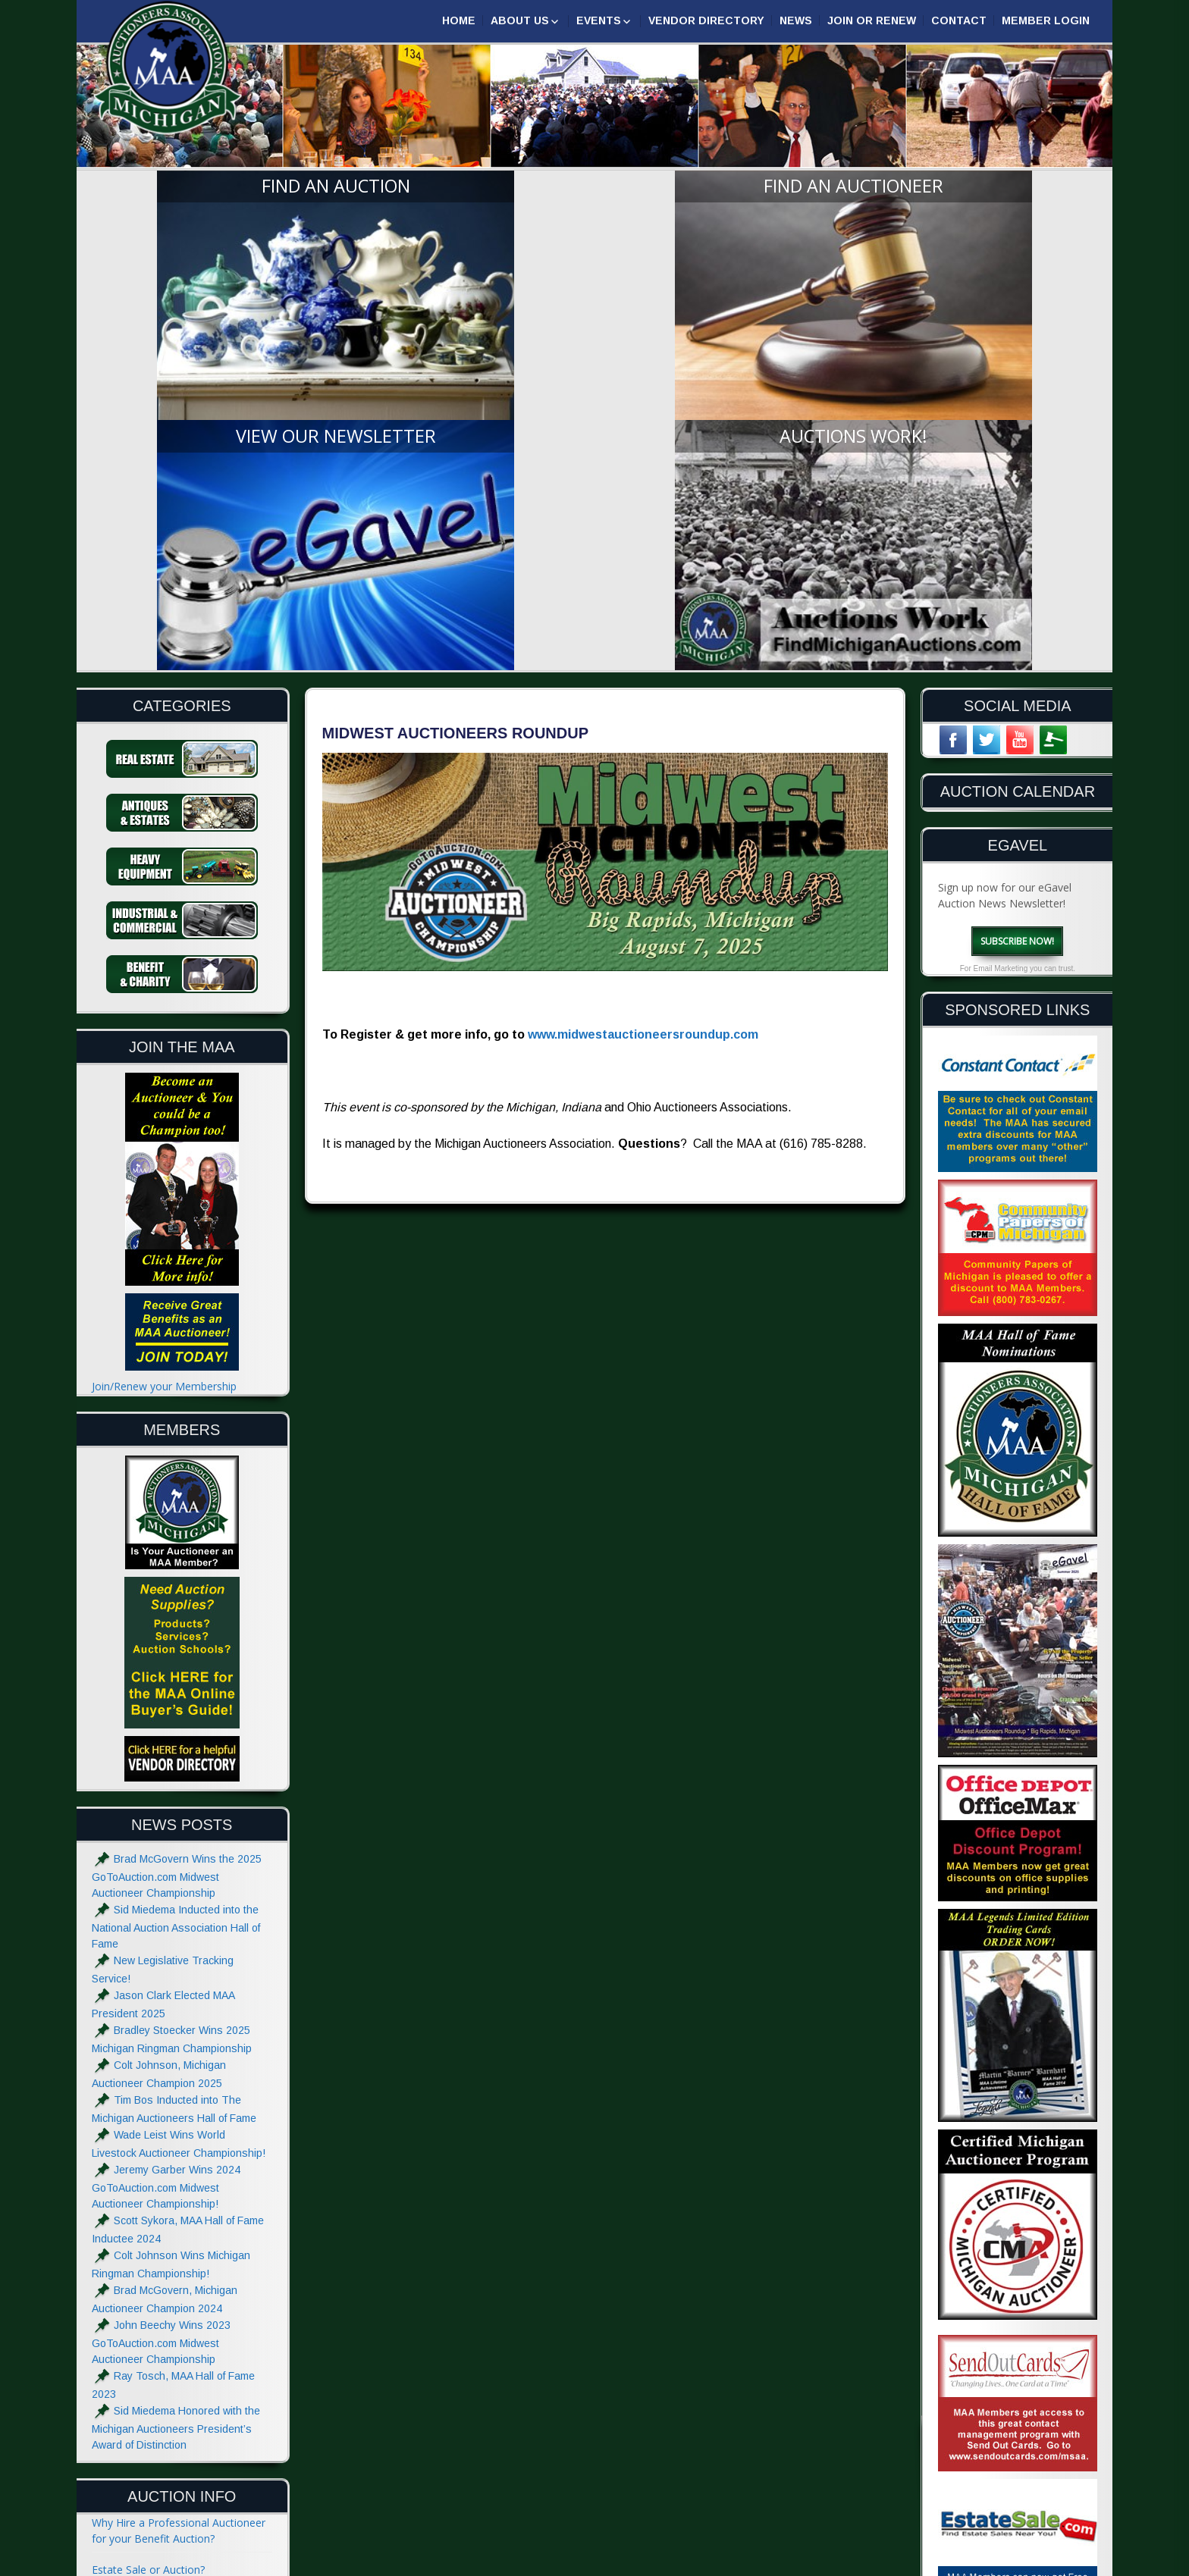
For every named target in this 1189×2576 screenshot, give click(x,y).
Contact (959, 20)
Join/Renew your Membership (164, 1068)
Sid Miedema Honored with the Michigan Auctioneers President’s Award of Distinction (176, 2109)
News (796, 20)
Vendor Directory (706, 20)
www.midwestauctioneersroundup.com (643, 716)
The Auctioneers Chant (148, 2313)
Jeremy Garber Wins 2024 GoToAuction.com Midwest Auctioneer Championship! (166, 1868)
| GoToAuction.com (1042, 2563)
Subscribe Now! (1017, 622)
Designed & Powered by (919, 2563)
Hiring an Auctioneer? (144, 2282)
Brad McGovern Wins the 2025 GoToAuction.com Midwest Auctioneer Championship (177, 1557)
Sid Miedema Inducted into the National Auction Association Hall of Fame (176, 1608)
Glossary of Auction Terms (157, 2406)
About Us (520, 20)
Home (458, 20)
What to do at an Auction (153, 2344)
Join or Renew (871, 20)
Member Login (1046, 20)
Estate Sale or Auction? (148, 2251)
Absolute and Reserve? (147, 2375)
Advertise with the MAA (149, 2476)
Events (598, 20)
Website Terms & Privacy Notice (171, 2507)
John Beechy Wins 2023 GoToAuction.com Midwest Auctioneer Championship (161, 2024)
